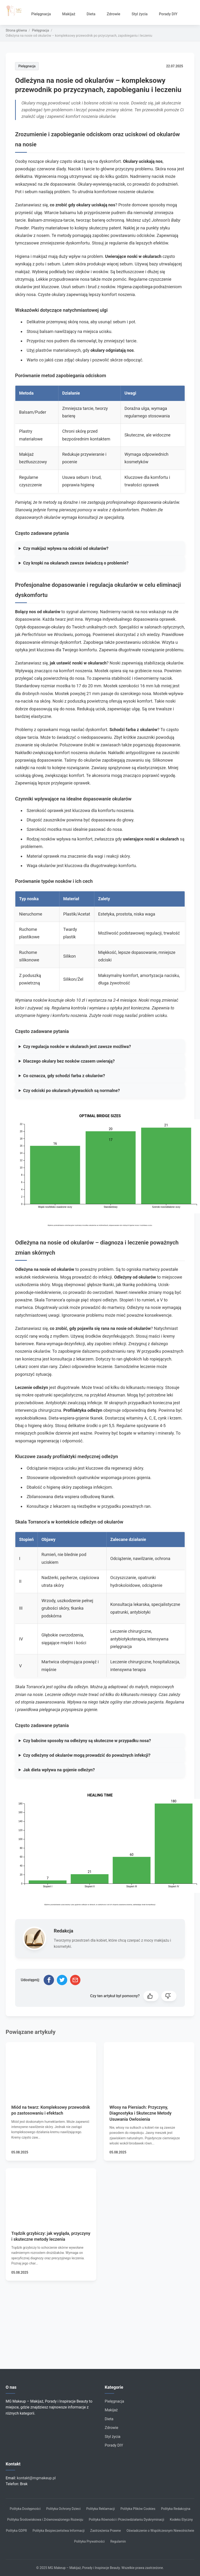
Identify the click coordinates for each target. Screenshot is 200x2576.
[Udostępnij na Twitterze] (62, 1980)
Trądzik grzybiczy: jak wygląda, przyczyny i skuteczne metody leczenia (50, 2236)
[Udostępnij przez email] (75, 1980)
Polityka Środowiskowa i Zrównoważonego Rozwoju (45, 2519)
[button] (150, 1996)
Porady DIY (168, 14)
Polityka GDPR (16, 2530)
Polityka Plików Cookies (138, 2509)
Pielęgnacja (41, 14)
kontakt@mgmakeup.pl (36, 2478)
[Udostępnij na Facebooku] (49, 1980)
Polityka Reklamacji (100, 2509)
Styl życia (140, 14)
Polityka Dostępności (25, 2509)
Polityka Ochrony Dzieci (63, 2509)
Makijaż (68, 14)
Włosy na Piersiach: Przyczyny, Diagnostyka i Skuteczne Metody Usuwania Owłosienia (140, 2113)
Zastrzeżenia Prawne (105, 2530)
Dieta (91, 14)
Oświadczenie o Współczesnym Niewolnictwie (160, 2530)
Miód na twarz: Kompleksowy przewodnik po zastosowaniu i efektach (50, 2110)
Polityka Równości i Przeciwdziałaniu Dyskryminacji (126, 2519)
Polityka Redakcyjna (175, 2509)
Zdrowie (113, 14)
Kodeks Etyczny (181, 2519)
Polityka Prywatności (89, 2541)
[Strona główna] (15, 10)
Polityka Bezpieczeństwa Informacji (59, 2530)
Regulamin (118, 2541)
